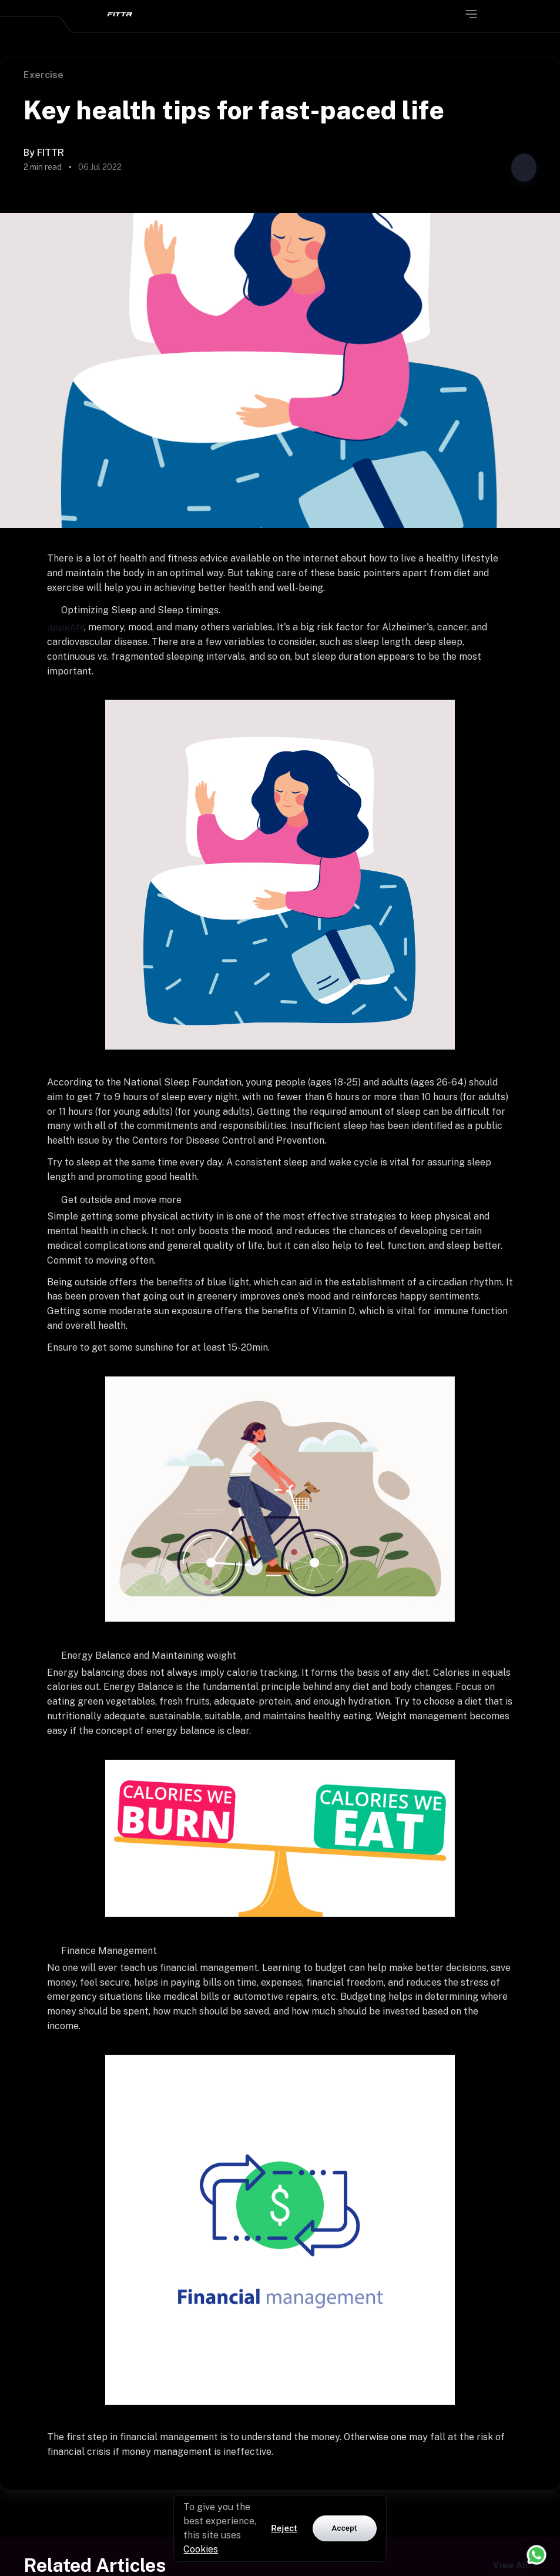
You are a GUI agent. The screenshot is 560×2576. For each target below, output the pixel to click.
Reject (284, 2528)
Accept (344, 2528)
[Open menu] (471, 14)
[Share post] (523, 167)
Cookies (200, 2549)
